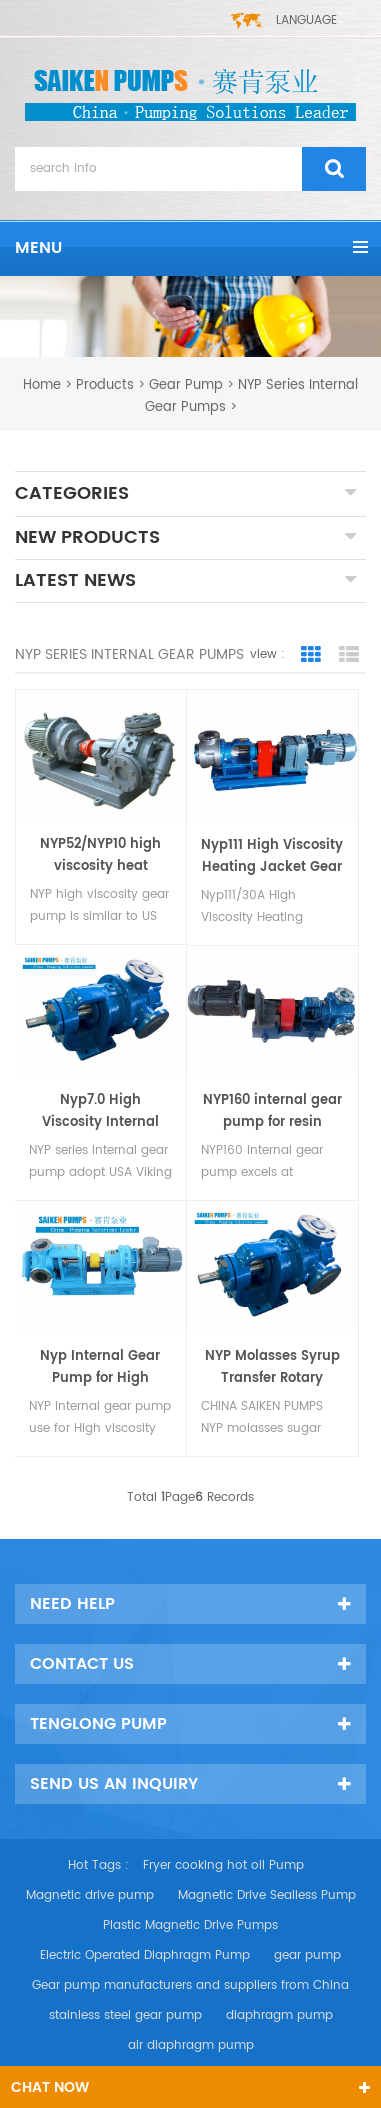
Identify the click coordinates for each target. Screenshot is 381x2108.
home (42, 385)
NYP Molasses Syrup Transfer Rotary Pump (272, 1368)
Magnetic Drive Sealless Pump (267, 1895)
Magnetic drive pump (90, 1895)
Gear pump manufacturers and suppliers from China (190, 1985)
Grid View (311, 655)
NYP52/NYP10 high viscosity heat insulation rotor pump (100, 856)
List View (349, 655)
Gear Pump (186, 385)
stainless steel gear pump (125, 2015)
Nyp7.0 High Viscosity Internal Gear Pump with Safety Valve (100, 1112)
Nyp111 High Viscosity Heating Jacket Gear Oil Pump (272, 857)
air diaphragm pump (191, 2045)
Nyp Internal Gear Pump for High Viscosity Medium (100, 1368)
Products (105, 385)
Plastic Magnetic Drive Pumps (190, 1925)
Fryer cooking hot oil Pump (223, 1865)
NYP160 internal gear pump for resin (272, 1111)
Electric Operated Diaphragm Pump (145, 1955)
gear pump (307, 1955)
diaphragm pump (279, 2015)
